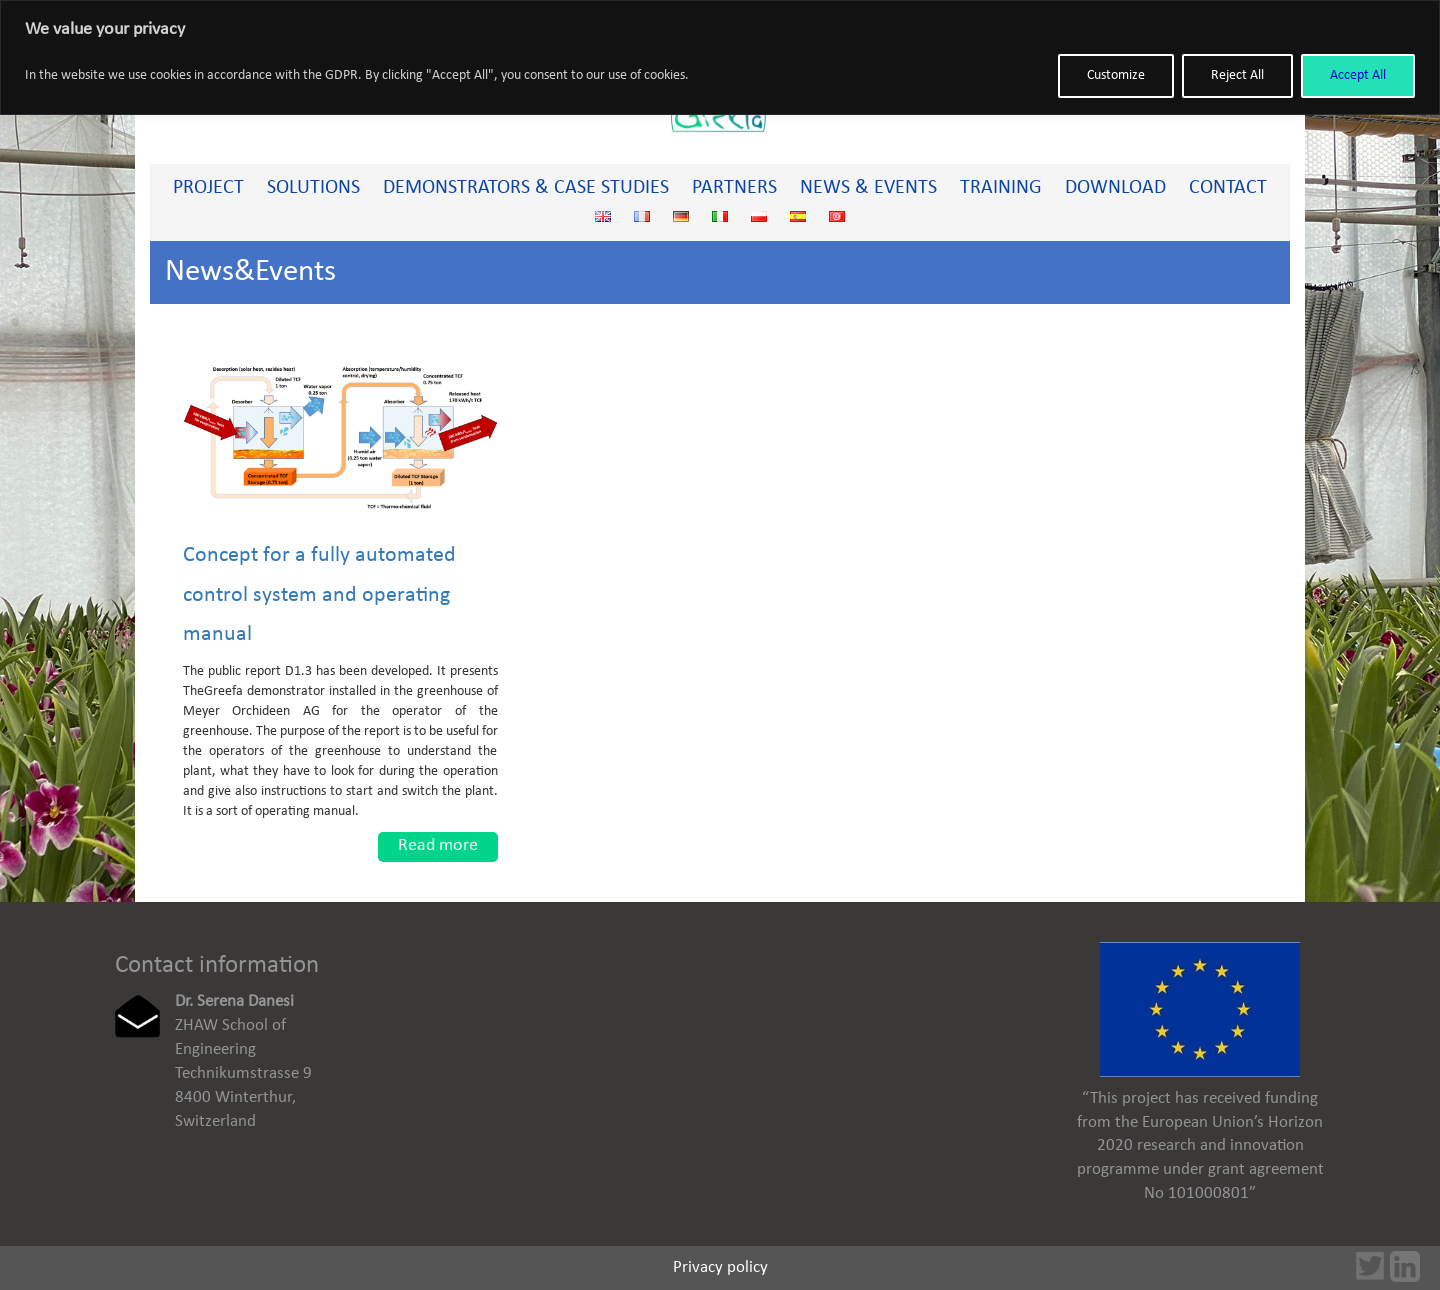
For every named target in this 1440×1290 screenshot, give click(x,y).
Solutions (313, 188)
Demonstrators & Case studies (526, 188)
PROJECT (208, 188)
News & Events (868, 188)
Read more (438, 845)
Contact (1228, 188)
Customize (1116, 75)
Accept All (1358, 75)
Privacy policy (720, 1267)
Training (1001, 188)
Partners (734, 188)
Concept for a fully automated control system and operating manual (319, 595)
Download (1115, 188)
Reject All (1237, 75)
